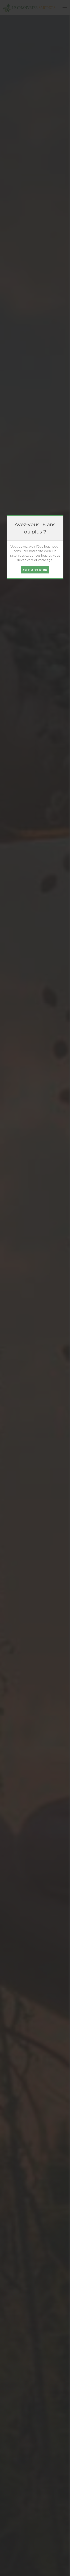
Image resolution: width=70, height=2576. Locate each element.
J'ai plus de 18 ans (35, 569)
